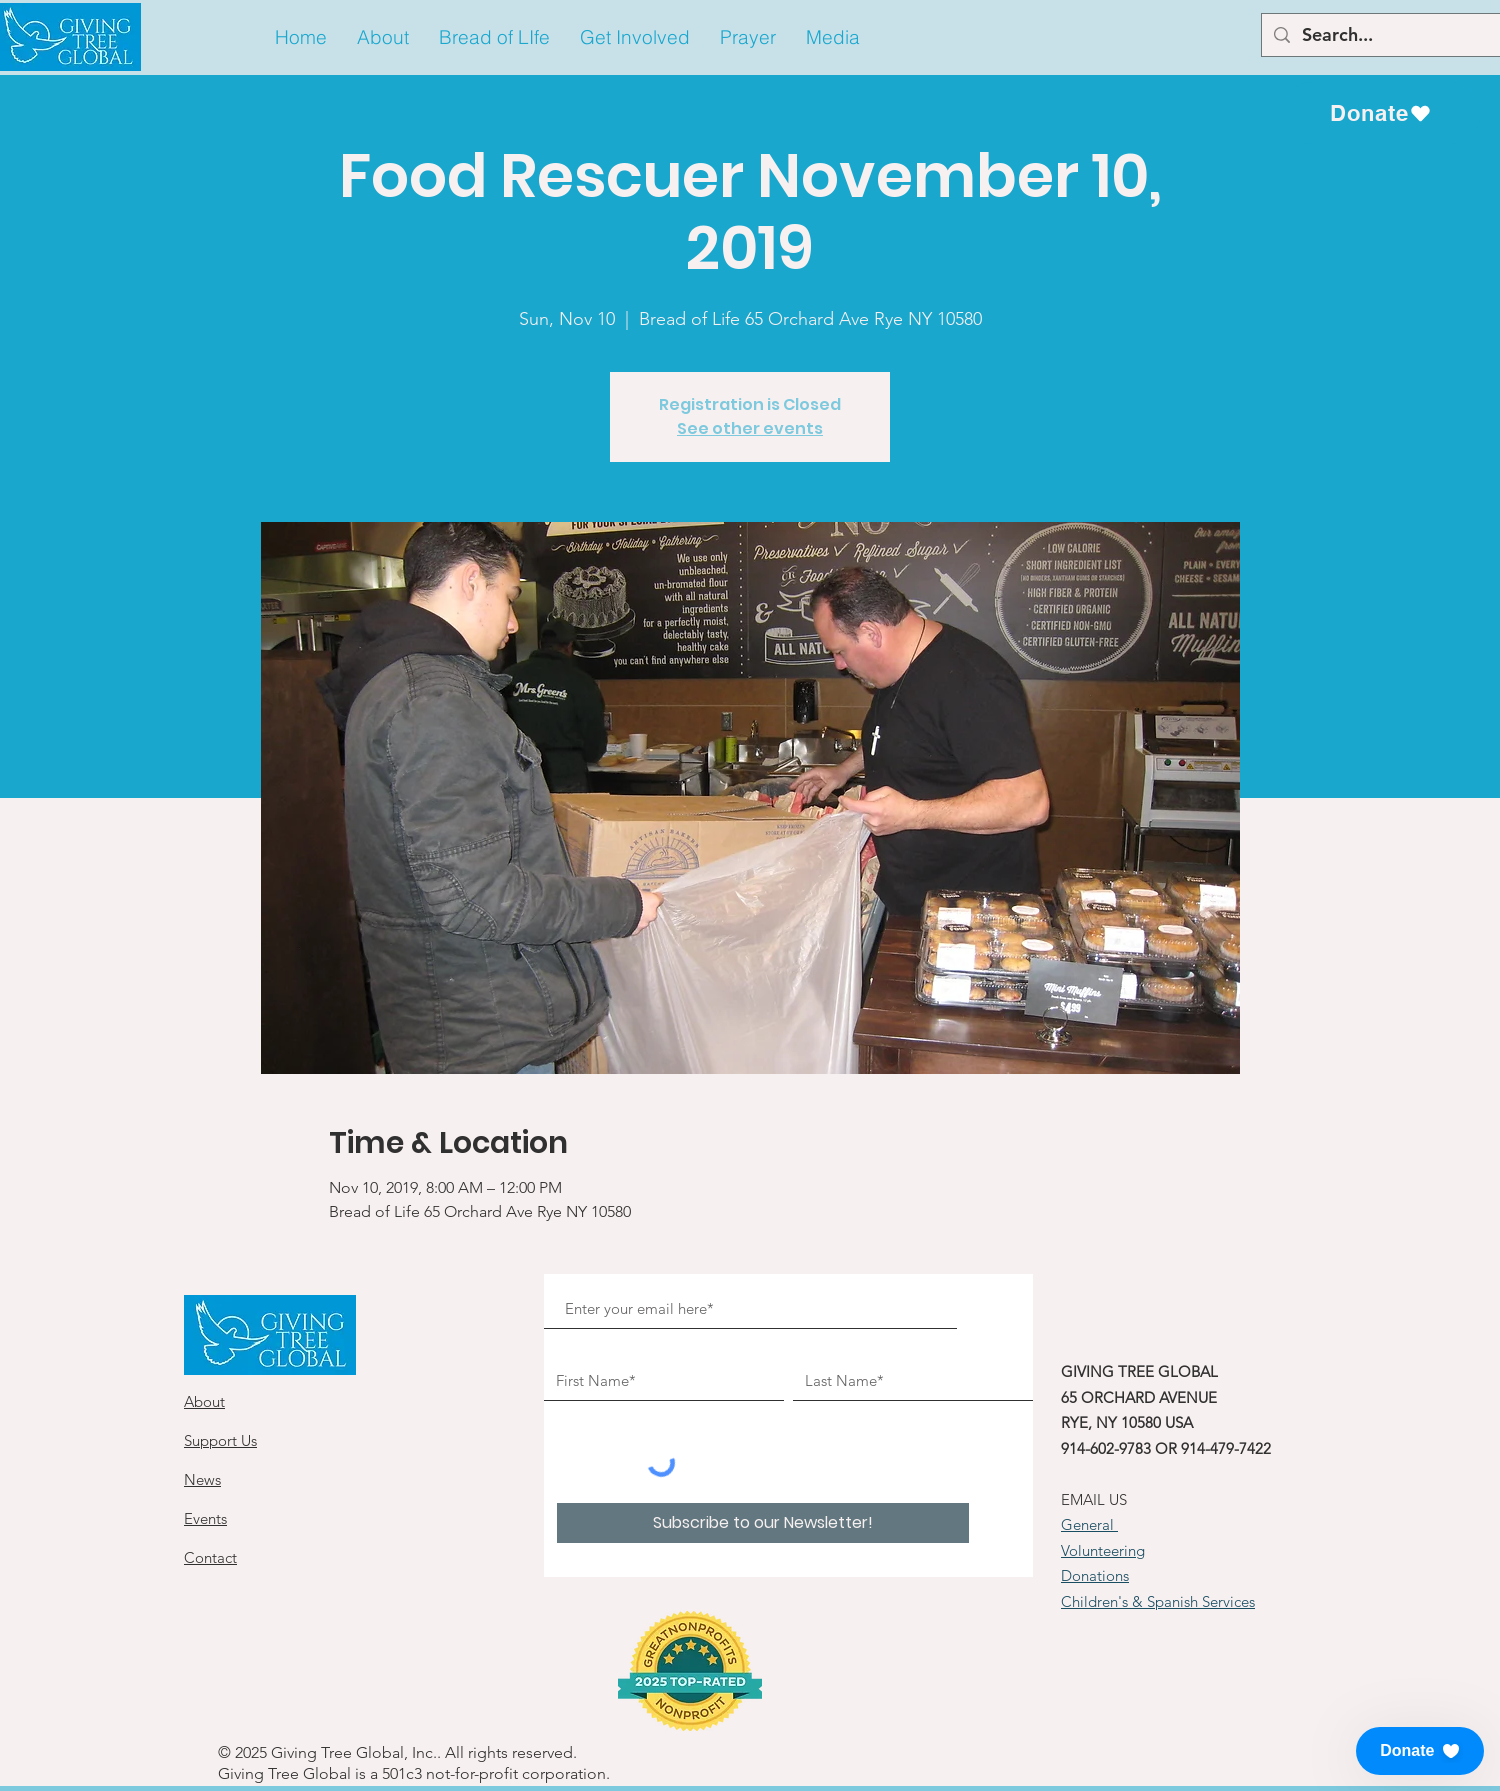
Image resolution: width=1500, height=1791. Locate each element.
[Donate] (1381, 113)
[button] (383, 37)
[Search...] (1392, 35)
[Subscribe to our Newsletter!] (763, 1523)
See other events (750, 428)
